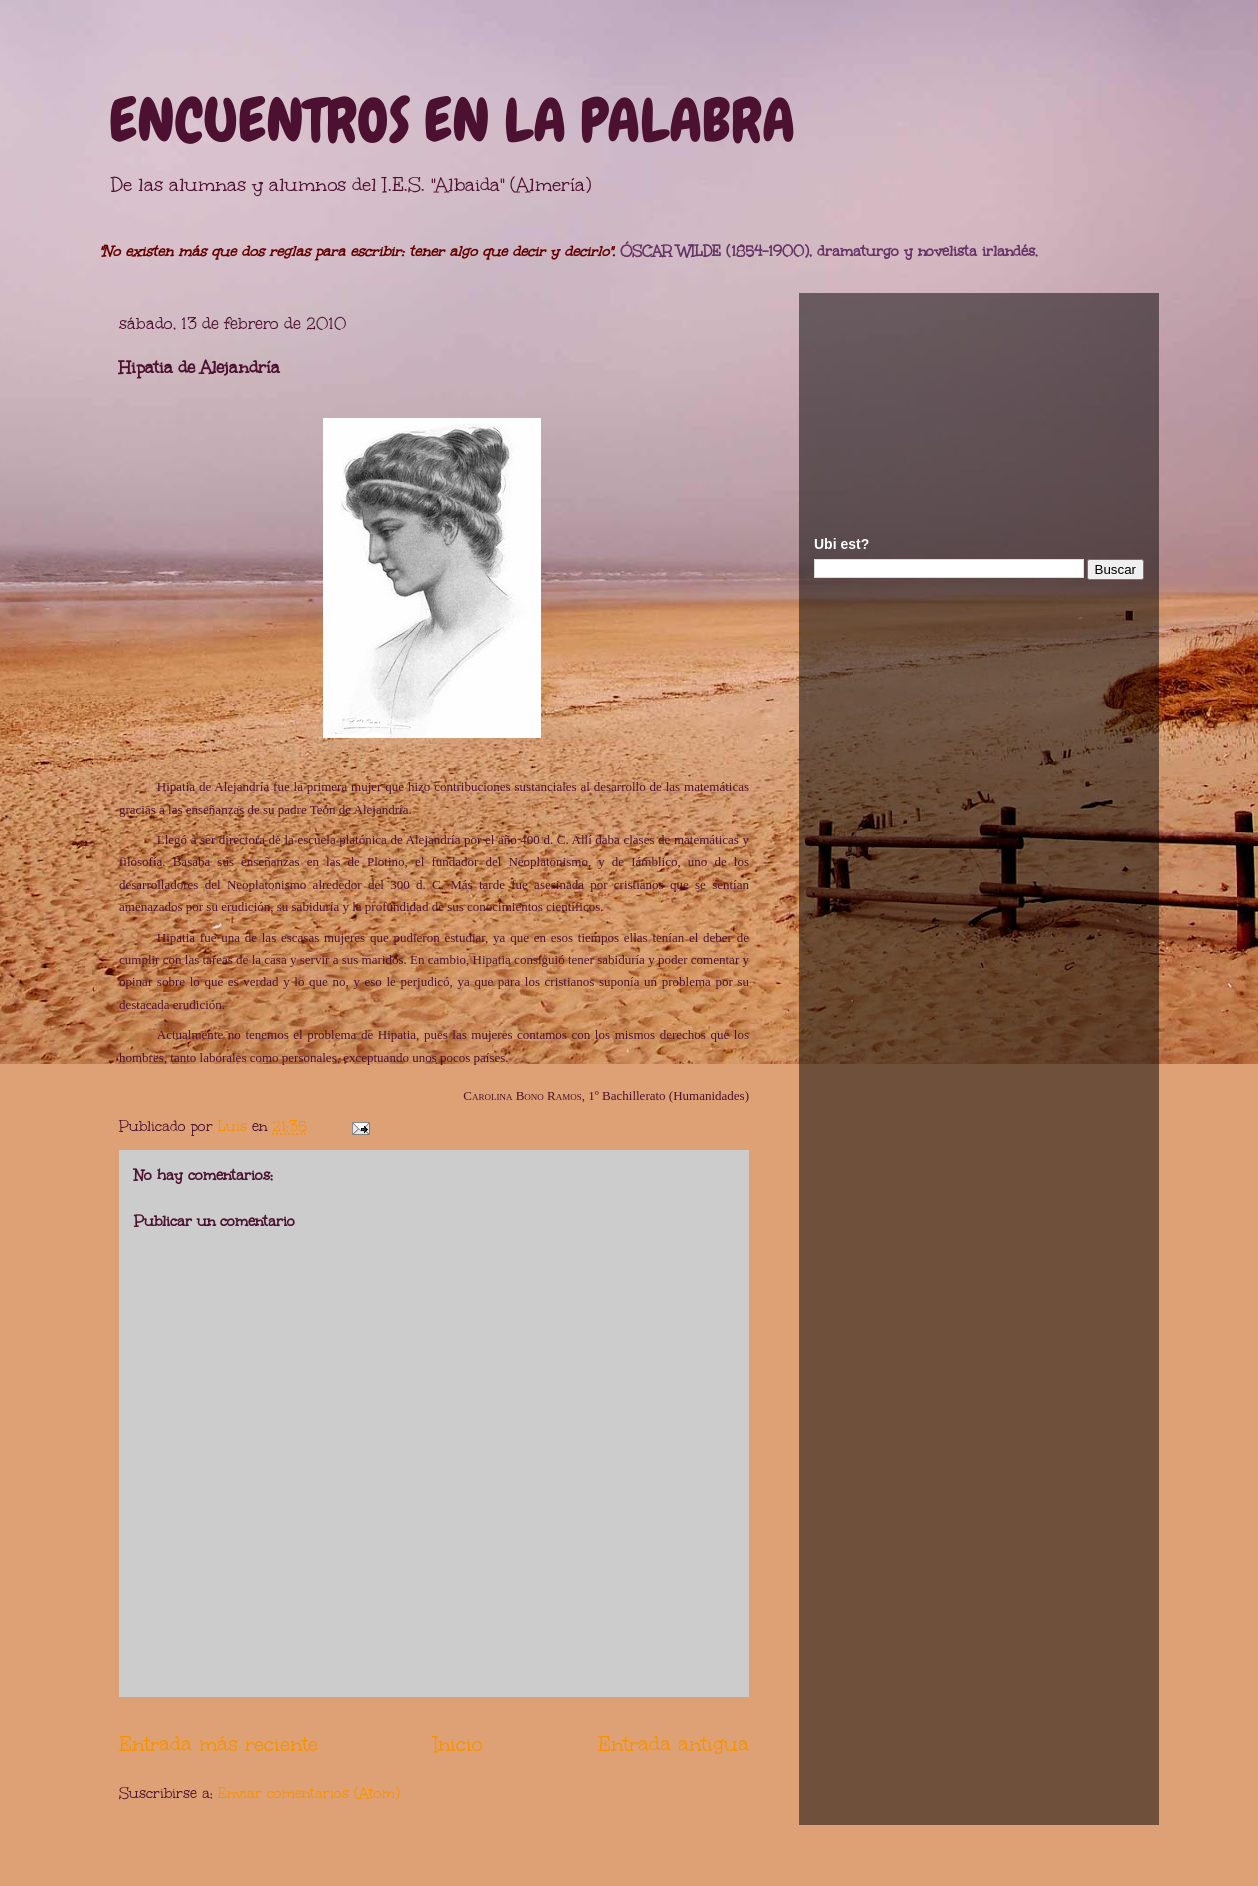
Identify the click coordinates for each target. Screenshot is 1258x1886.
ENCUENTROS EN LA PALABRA (452, 120)
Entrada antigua (673, 1744)
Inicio (458, 1744)
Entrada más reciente (218, 1744)
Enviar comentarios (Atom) (309, 1793)
